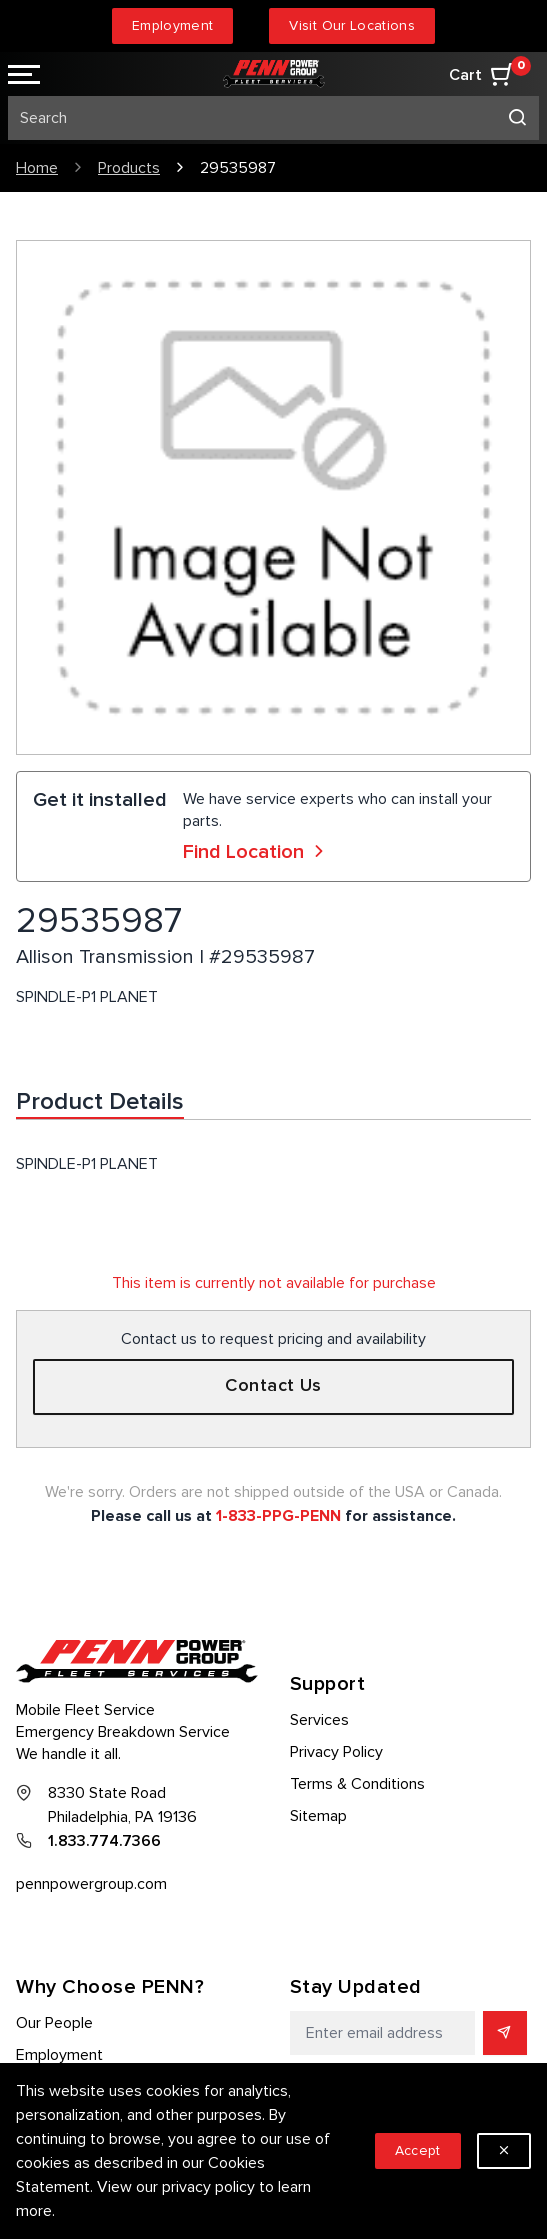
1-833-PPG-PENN (278, 1516)
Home (37, 168)
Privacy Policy (336, 1752)
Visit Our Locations (352, 25)
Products (129, 168)
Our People (54, 2023)
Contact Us (273, 1386)
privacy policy (208, 2187)
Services (319, 1720)
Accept (418, 2150)
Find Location (256, 852)
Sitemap (318, 1816)
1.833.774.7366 (104, 1841)
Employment (173, 25)
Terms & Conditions (357, 1784)
